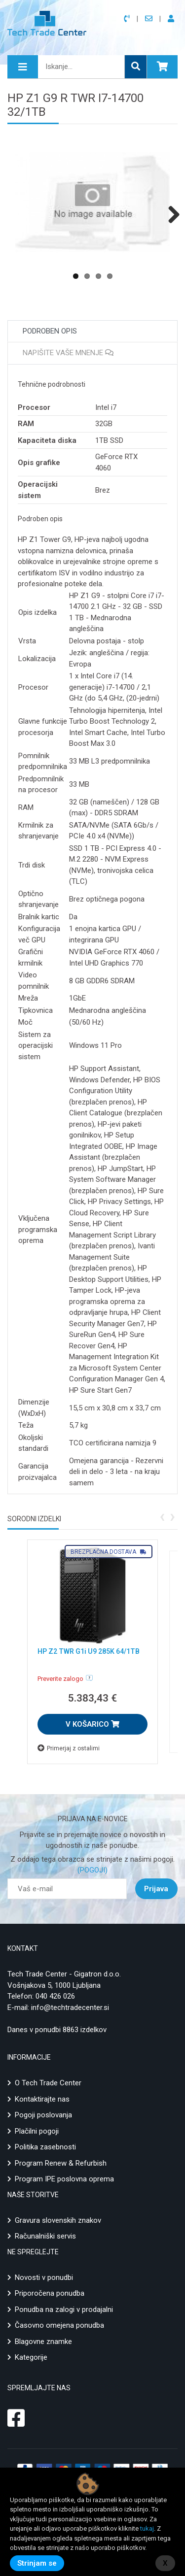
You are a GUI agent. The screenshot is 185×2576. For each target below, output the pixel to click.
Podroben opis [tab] (50, 331)
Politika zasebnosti (45, 2146)
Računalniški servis (45, 2236)
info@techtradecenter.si (70, 2007)
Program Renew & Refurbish (61, 2163)
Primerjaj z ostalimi (68, 1748)
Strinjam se (37, 2563)
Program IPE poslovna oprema (64, 2179)
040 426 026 (55, 1996)
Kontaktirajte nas (42, 2099)
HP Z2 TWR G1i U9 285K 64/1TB (88, 1651)
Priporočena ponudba (49, 2293)
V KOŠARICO (92, 1724)
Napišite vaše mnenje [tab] (68, 352)
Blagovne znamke (43, 2341)
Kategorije (31, 2357)
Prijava (156, 1888)
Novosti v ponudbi (44, 2277)
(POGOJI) (92, 1870)
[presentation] (162, 1516)
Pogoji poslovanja (43, 2114)
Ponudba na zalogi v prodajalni (64, 2309)
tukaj (147, 2528)
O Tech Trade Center (48, 2082)
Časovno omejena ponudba (59, 2325)
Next (170, 214)
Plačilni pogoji (37, 2131)
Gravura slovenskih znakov (58, 2220)
